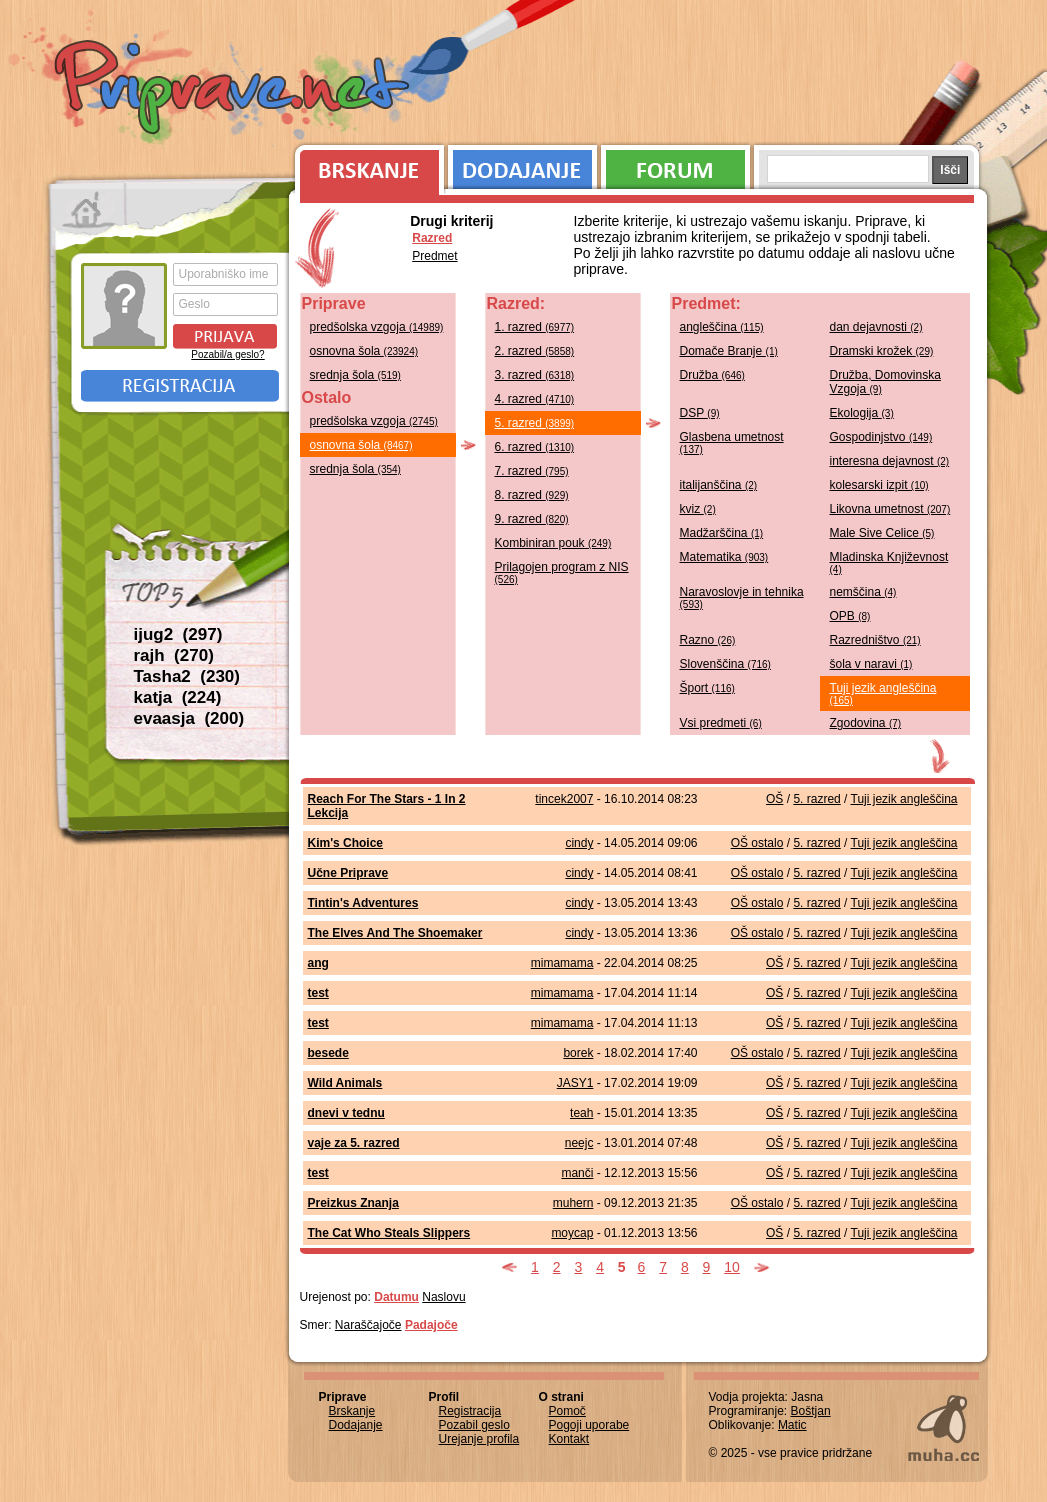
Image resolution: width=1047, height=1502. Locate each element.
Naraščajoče (368, 1325)
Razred (432, 238)
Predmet (434, 256)
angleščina (722, 327)
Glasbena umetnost (732, 442)
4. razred (535, 399)
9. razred (532, 519)
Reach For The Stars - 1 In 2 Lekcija (387, 806)
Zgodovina (866, 723)
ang (318, 963)
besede (328, 1053)
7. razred (532, 471)
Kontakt (569, 1439)
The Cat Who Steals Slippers (389, 1233)
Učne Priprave (348, 873)
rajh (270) (174, 655)
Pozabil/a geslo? (227, 354)
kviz (698, 509)
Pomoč (567, 1411)
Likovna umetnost (890, 509)
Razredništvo (875, 640)
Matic (792, 1425)
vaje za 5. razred (354, 1143)
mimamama (562, 963)
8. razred (532, 495)
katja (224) (178, 697)
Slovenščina (725, 664)
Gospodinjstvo (881, 437)
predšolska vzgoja (377, 327)
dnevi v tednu (346, 1113)
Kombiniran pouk (553, 543)
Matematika (724, 557)
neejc (579, 1143)
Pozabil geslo (474, 1425)
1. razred (535, 327)
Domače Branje (729, 351)
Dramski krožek (882, 351)
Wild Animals (345, 1083)
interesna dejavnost (890, 461)
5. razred (535, 423)
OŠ (774, 799)
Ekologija (862, 413)
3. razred (535, 375)
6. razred (535, 447)
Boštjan (811, 1411)
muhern (573, 1203)
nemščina (863, 592)
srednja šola (355, 375)
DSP (700, 413)
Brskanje (366, 165)
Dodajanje (522, 165)
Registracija (180, 386)
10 (732, 1267)
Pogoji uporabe (589, 1425)
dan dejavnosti (876, 327)
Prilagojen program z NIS (562, 572)
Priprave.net (234, 90)
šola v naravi (871, 664)
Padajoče (431, 1325)
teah (581, 1113)
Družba (712, 375)
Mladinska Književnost (889, 562)
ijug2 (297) (178, 634)
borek (578, 1053)
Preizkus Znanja (353, 1203)
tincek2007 (564, 799)
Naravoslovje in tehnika (742, 597)
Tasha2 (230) (187, 676)
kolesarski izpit (879, 485)
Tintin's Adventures (363, 903)
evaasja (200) (189, 718)
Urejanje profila (479, 1439)
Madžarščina (722, 533)
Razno (708, 640)
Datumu (396, 1297)
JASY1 (575, 1083)
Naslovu (443, 1297)
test (318, 993)
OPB (850, 616)
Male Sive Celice (882, 533)
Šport (707, 688)
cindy (579, 843)
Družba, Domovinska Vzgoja (885, 382)
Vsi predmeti (721, 723)
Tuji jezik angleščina (883, 693)
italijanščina (719, 485)
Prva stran (88, 210)
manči (577, 1173)
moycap (572, 1233)
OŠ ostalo (757, 843)
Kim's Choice (346, 843)
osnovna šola (364, 351)
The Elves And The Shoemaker (395, 933)
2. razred (535, 351)
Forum (675, 165)
